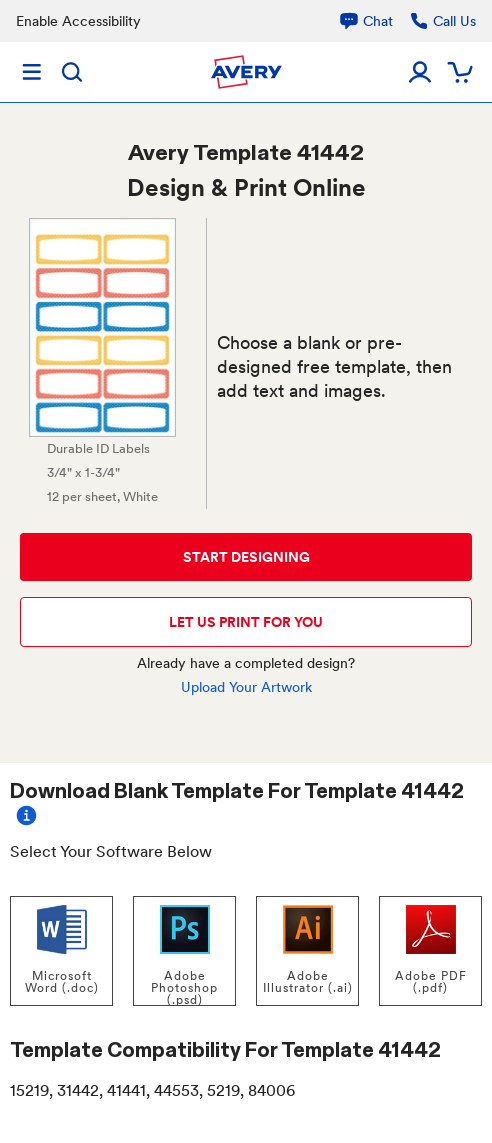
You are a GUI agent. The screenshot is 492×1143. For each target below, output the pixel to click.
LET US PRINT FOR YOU (246, 622)
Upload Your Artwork (246, 687)
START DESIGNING (246, 557)
